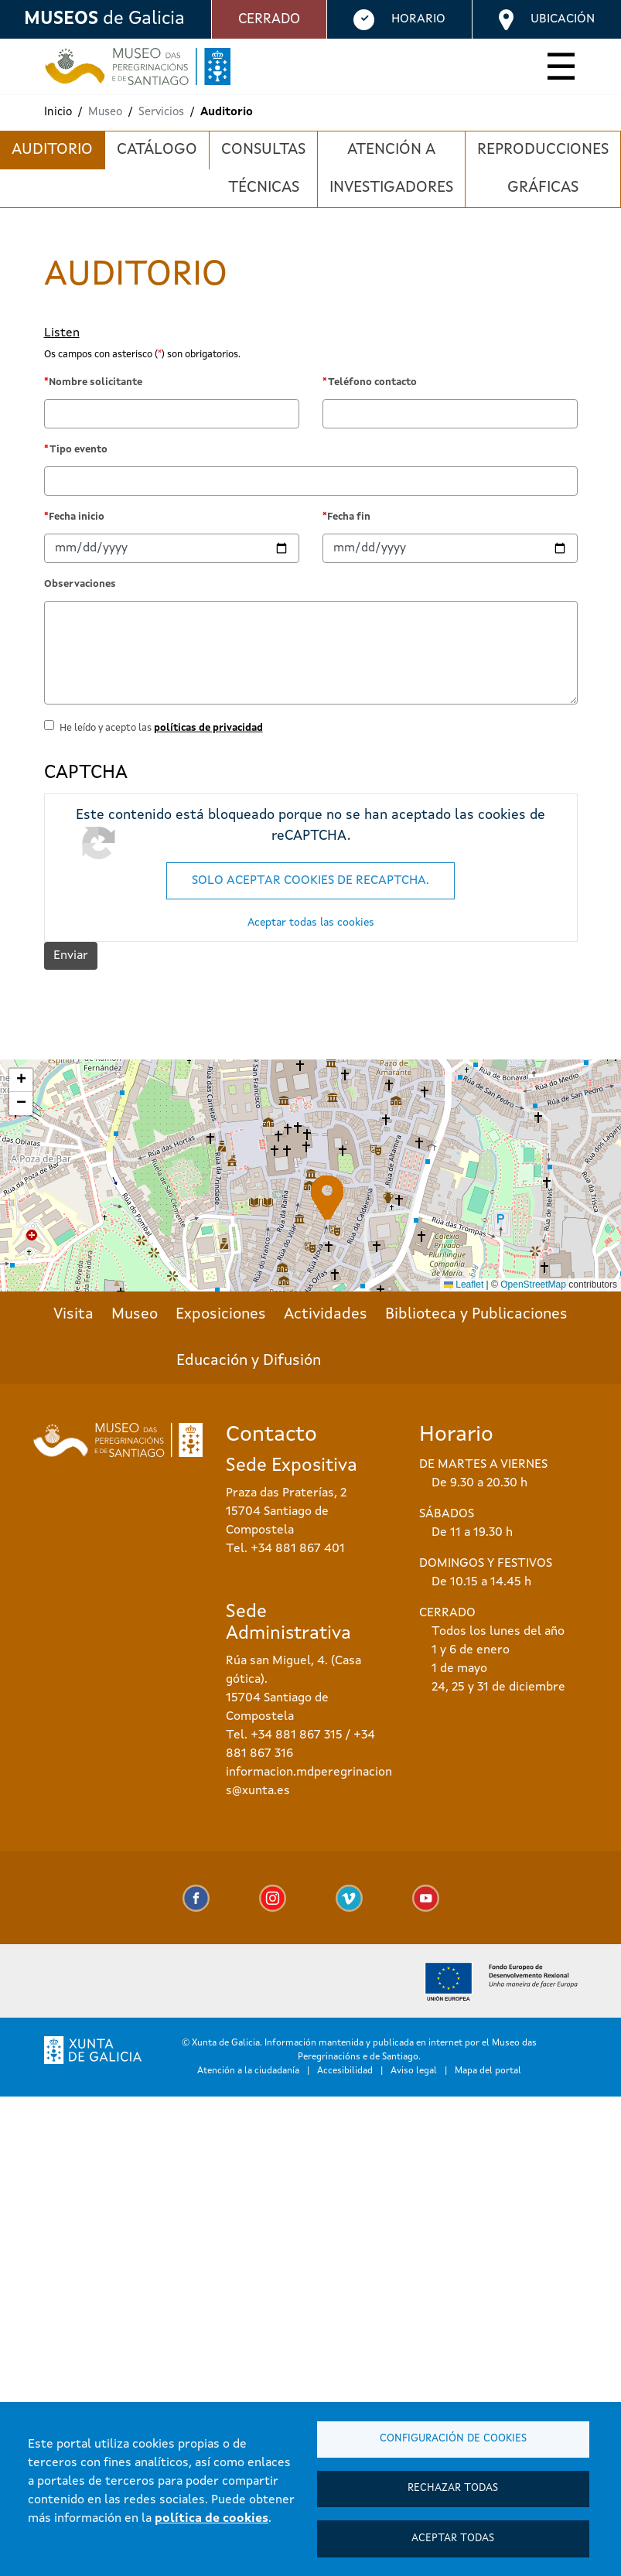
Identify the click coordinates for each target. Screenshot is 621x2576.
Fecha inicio (76, 517)
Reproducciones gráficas (543, 169)
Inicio (58, 112)
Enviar (70, 956)
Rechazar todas (453, 2487)
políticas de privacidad (208, 728)
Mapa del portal (488, 2071)
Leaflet (463, 1284)
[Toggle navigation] (561, 69)
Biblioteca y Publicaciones (476, 1314)
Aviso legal (414, 2071)
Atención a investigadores (391, 169)
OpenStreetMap (533, 1284)
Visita (73, 1314)
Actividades (325, 1314)
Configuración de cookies (453, 2437)
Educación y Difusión (248, 1361)
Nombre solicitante (95, 382)
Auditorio (52, 150)
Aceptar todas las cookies (310, 922)
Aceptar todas (452, 2538)
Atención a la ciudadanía (248, 2071)
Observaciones (80, 584)
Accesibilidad (345, 2071)
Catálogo (157, 150)
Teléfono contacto (372, 382)
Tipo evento (78, 450)
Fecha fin (348, 517)
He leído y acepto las (161, 728)
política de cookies (211, 2518)
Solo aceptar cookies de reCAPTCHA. (310, 881)
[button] (327, 1197)
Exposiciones (221, 1314)
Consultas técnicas (263, 169)
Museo (134, 1314)
